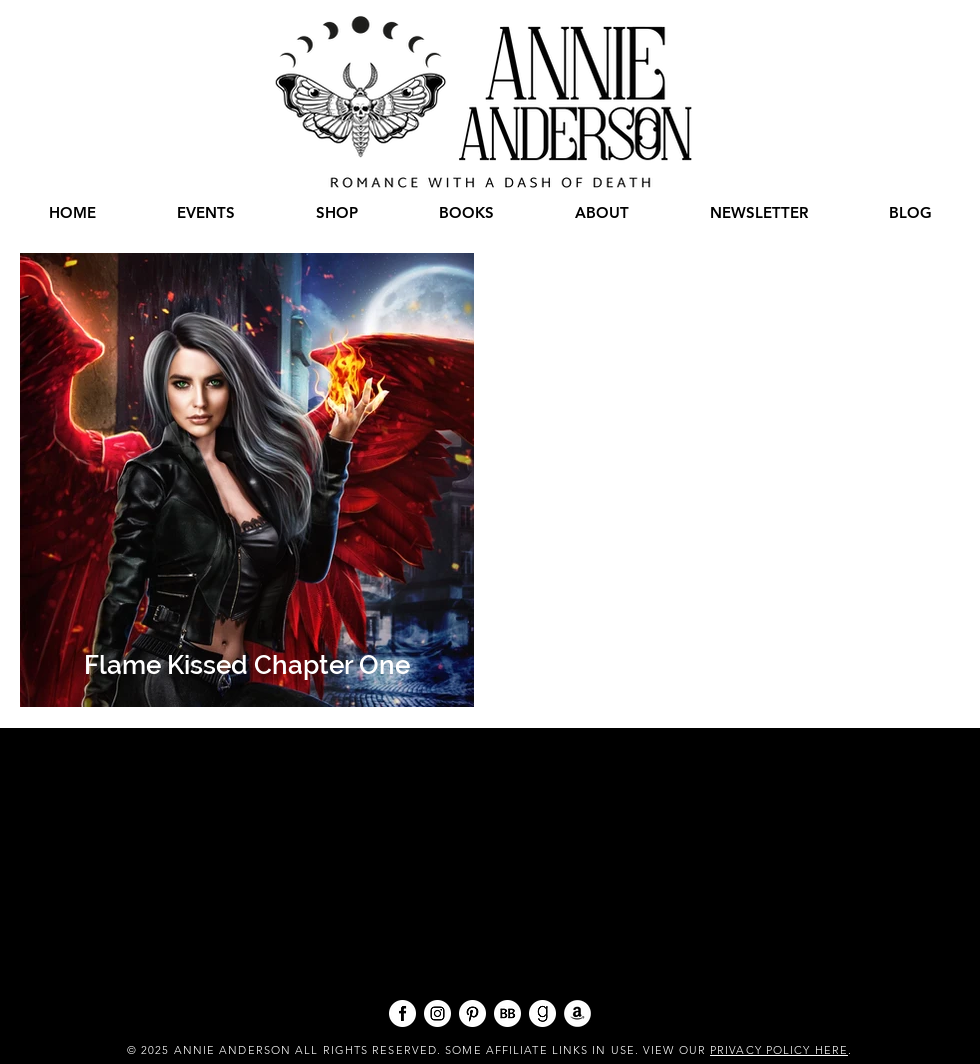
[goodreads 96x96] (542, 1013)
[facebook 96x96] (402, 1013)
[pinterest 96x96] (472, 1013)
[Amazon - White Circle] (577, 1013)
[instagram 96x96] (437, 1013)
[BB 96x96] (507, 1013)
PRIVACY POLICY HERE (779, 1050)
